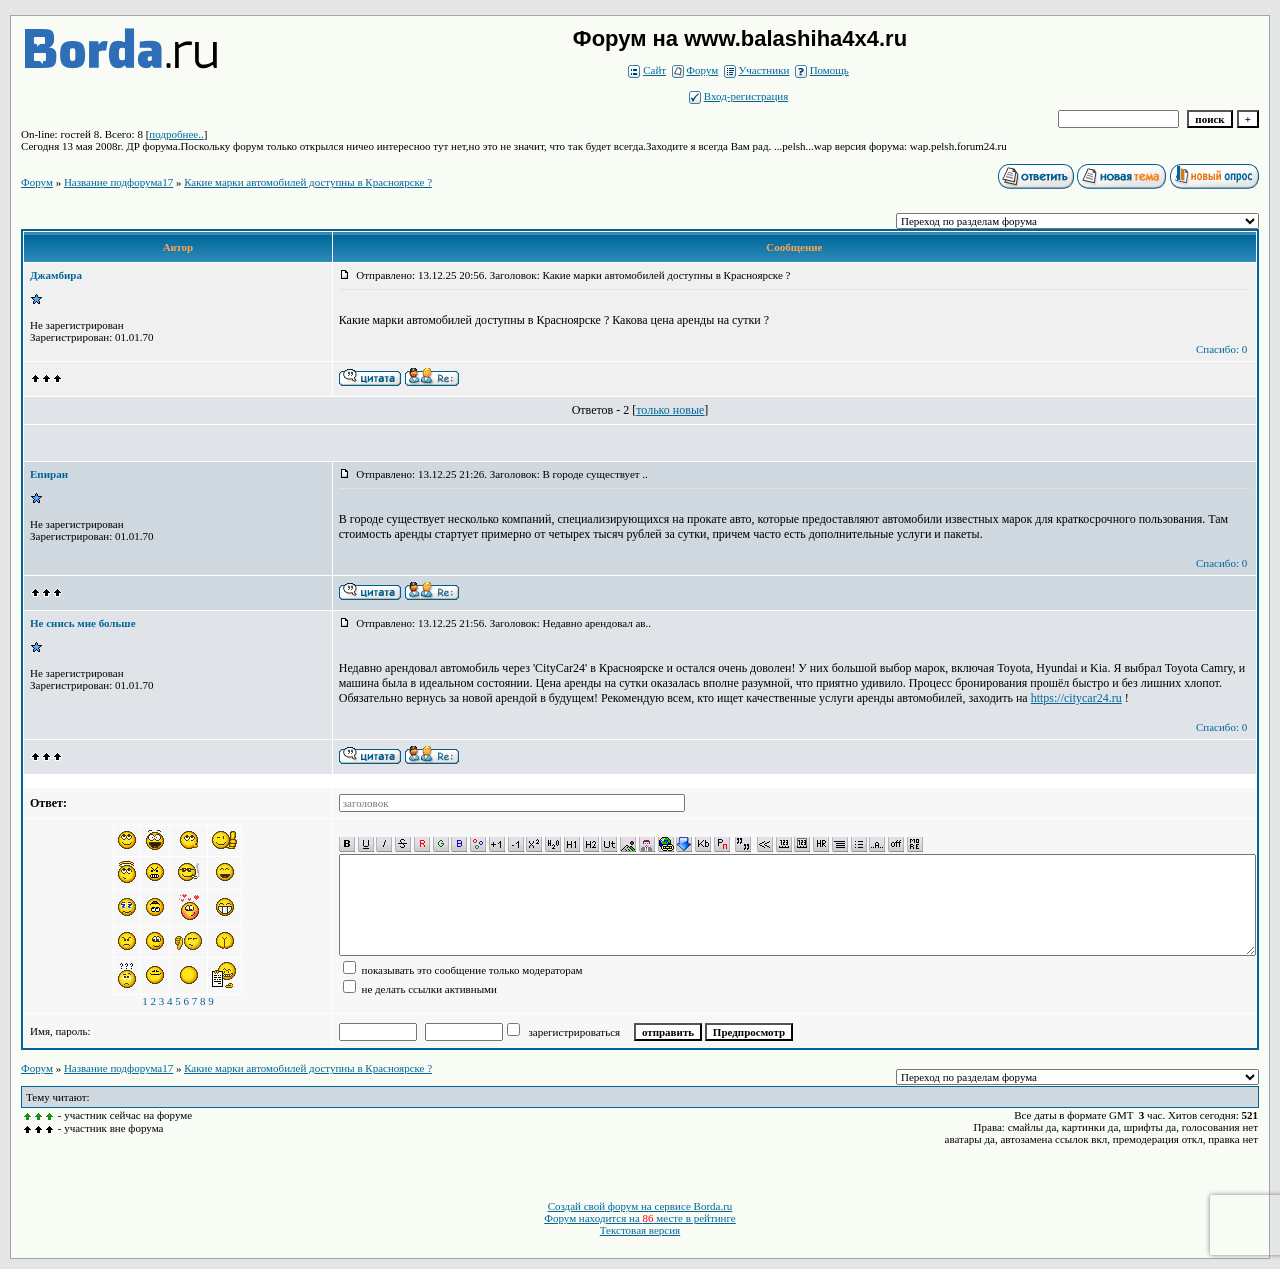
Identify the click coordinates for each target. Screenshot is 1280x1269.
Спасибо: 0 (1221, 349)
